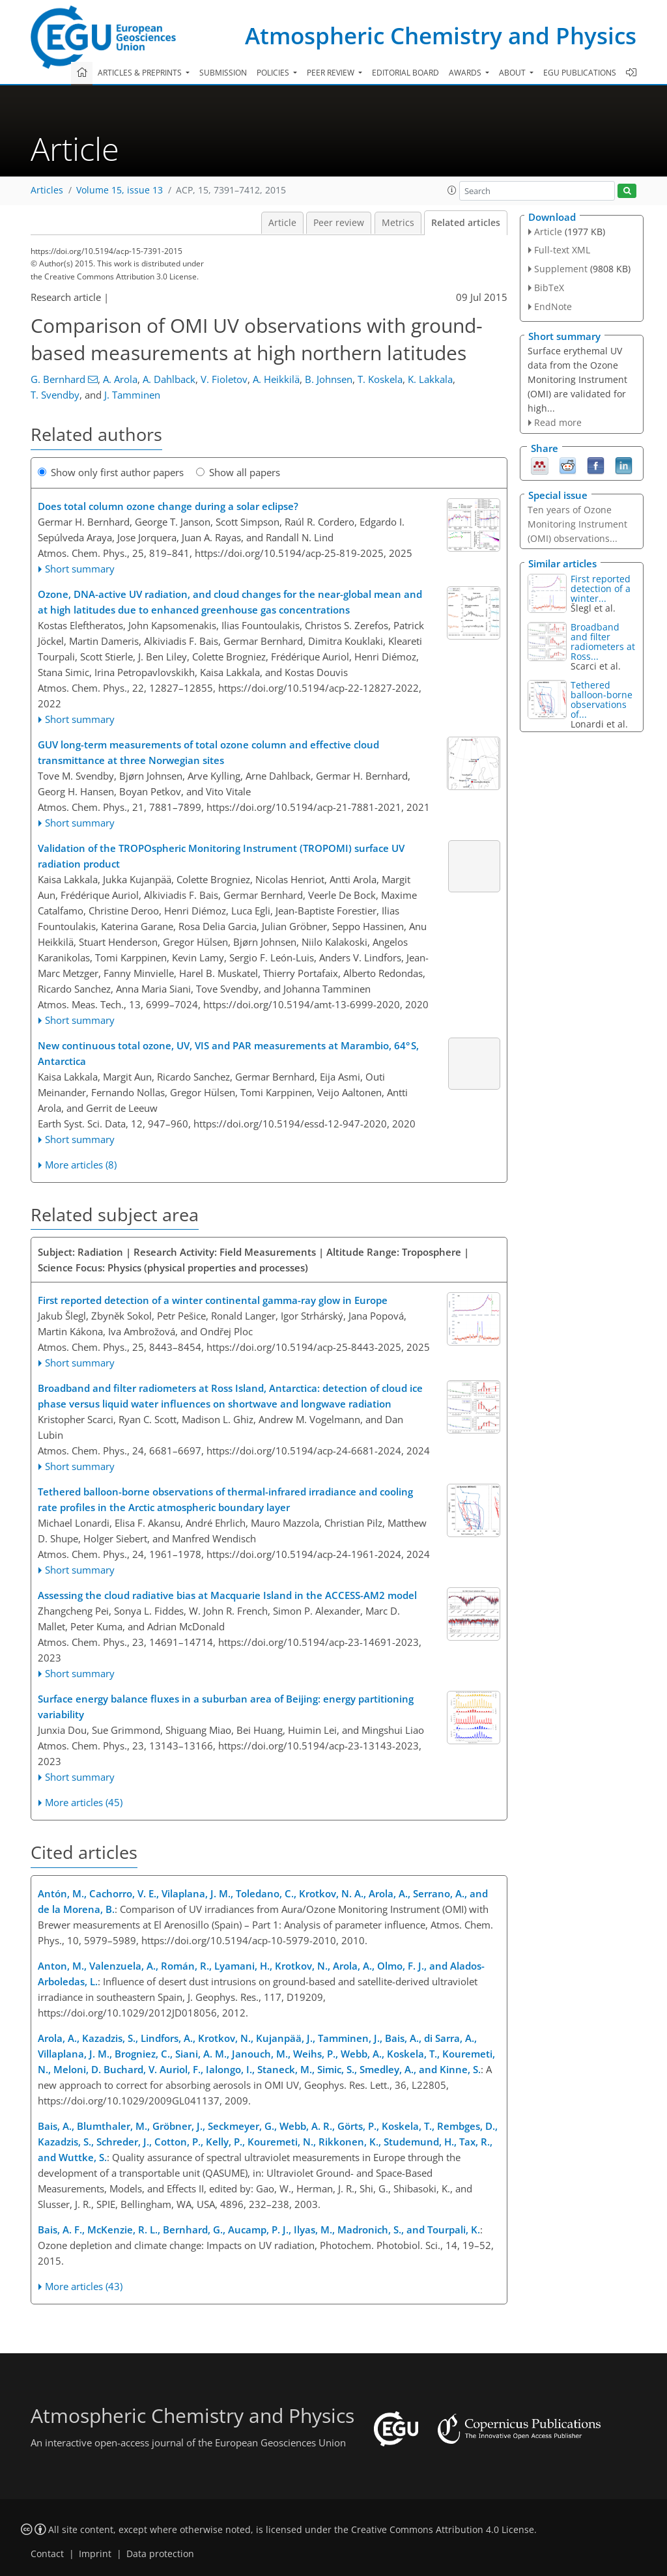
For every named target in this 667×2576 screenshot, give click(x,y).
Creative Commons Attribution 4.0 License (442, 2530)
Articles (47, 190)
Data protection (160, 2554)
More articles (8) (81, 1164)
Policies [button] (274, 72)
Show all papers (238, 472)
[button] (452, 190)
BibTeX (549, 287)
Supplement (561, 268)
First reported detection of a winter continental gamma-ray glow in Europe (213, 1300)
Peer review (338, 223)
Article (282, 223)
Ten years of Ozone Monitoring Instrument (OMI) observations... (577, 524)
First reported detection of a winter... (601, 588)
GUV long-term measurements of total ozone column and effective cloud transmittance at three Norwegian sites (208, 752)
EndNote (553, 306)
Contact (47, 2554)
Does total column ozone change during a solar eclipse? (168, 506)
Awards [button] (466, 72)
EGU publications (579, 72)
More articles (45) (83, 1802)
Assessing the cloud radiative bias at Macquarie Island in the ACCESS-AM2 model (227, 1595)
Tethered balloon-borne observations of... (601, 699)
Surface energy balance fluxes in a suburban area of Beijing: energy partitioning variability (226, 1706)
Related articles (465, 223)
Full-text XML (562, 250)
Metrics (398, 223)
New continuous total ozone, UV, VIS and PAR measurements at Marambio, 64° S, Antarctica (228, 1053)
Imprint (95, 2554)
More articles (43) (83, 2286)
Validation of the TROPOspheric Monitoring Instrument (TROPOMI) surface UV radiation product (221, 856)
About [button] (513, 72)
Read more (558, 422)
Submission (223, 72)
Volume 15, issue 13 (119, 190)
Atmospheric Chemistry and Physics (440, 35)
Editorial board (405, 72)
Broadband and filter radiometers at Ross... (603, 641)
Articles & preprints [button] (141, 72)
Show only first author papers (111, 472)
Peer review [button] (331, 72)
